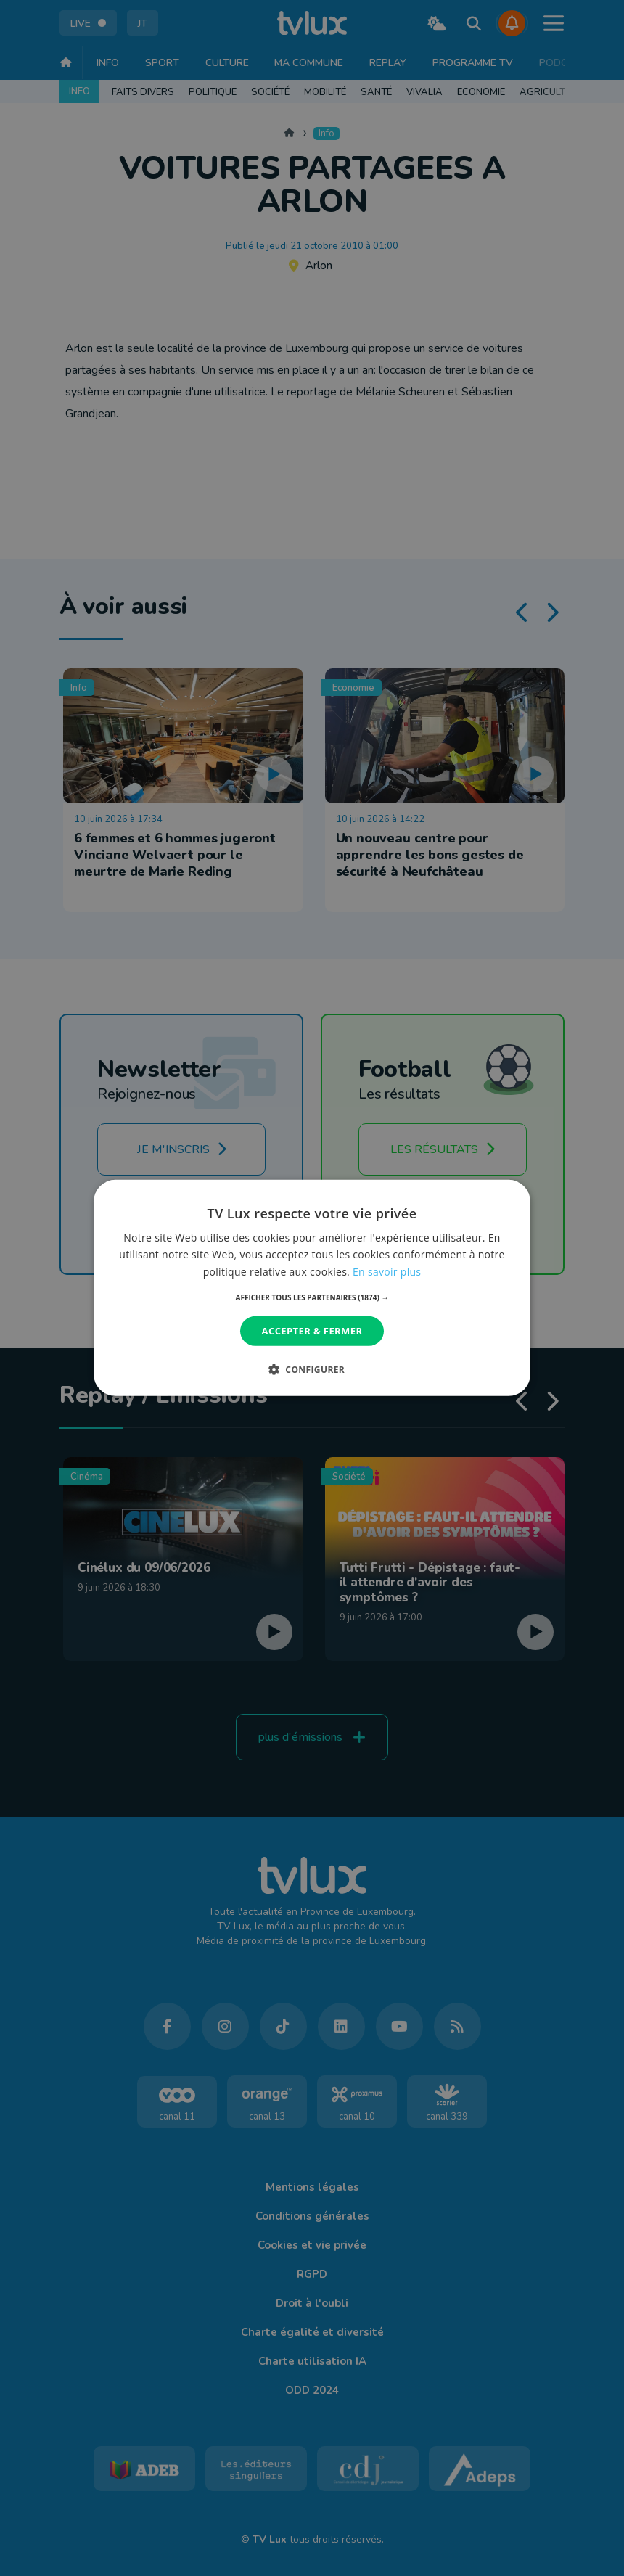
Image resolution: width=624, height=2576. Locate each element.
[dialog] (312, 1288)
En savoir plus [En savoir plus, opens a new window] (387, 1271)
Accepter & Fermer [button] (312, 1330)
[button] (312, 1297)
